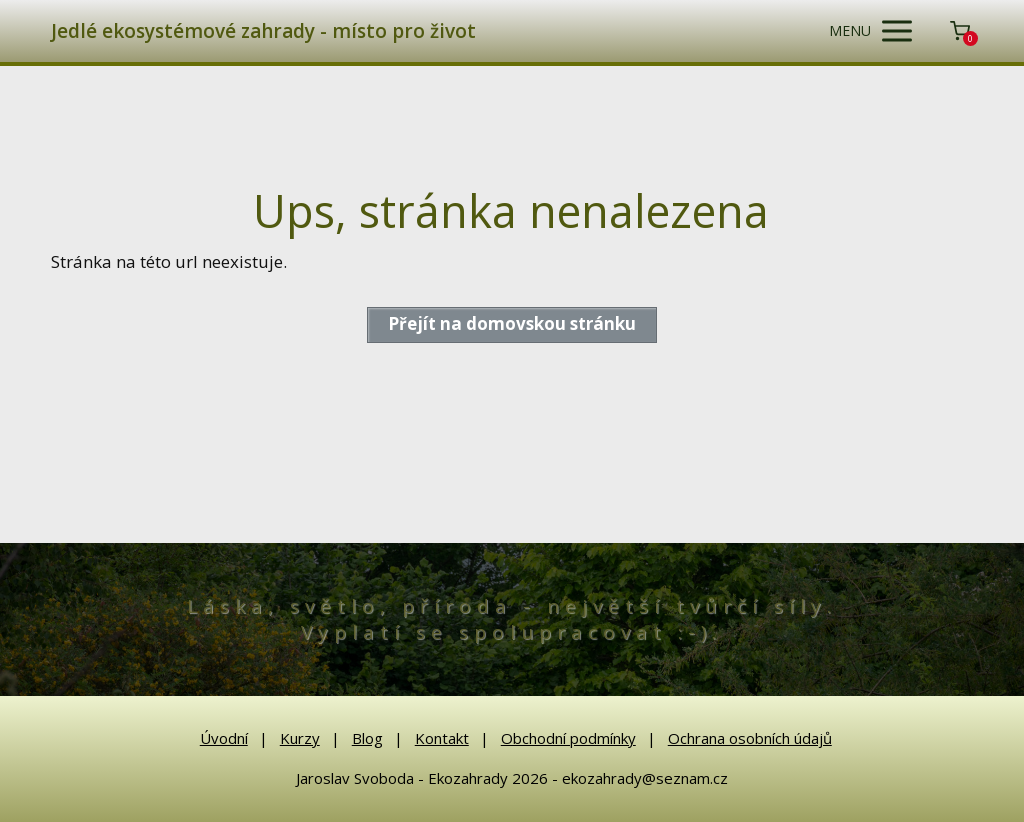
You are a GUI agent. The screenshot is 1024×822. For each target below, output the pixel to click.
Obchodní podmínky (568, 738)
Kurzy (300, 738)
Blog (367, 738)
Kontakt (442, 738)
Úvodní (224, 738)
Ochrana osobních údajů (750, 738)
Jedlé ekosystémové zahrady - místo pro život (263, 31)
